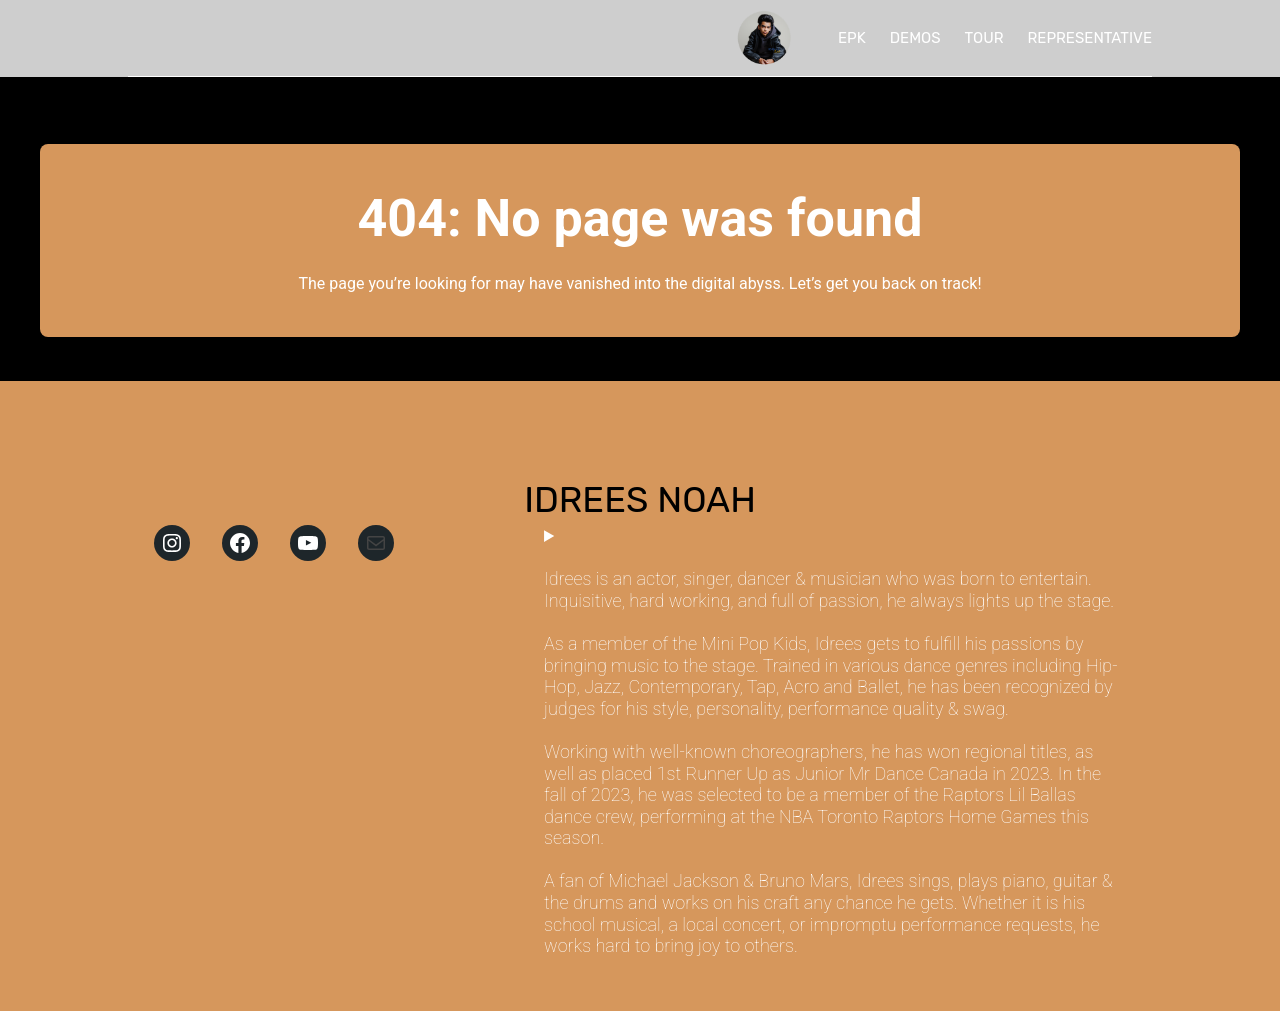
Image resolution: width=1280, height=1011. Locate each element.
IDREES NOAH (640, 499)
